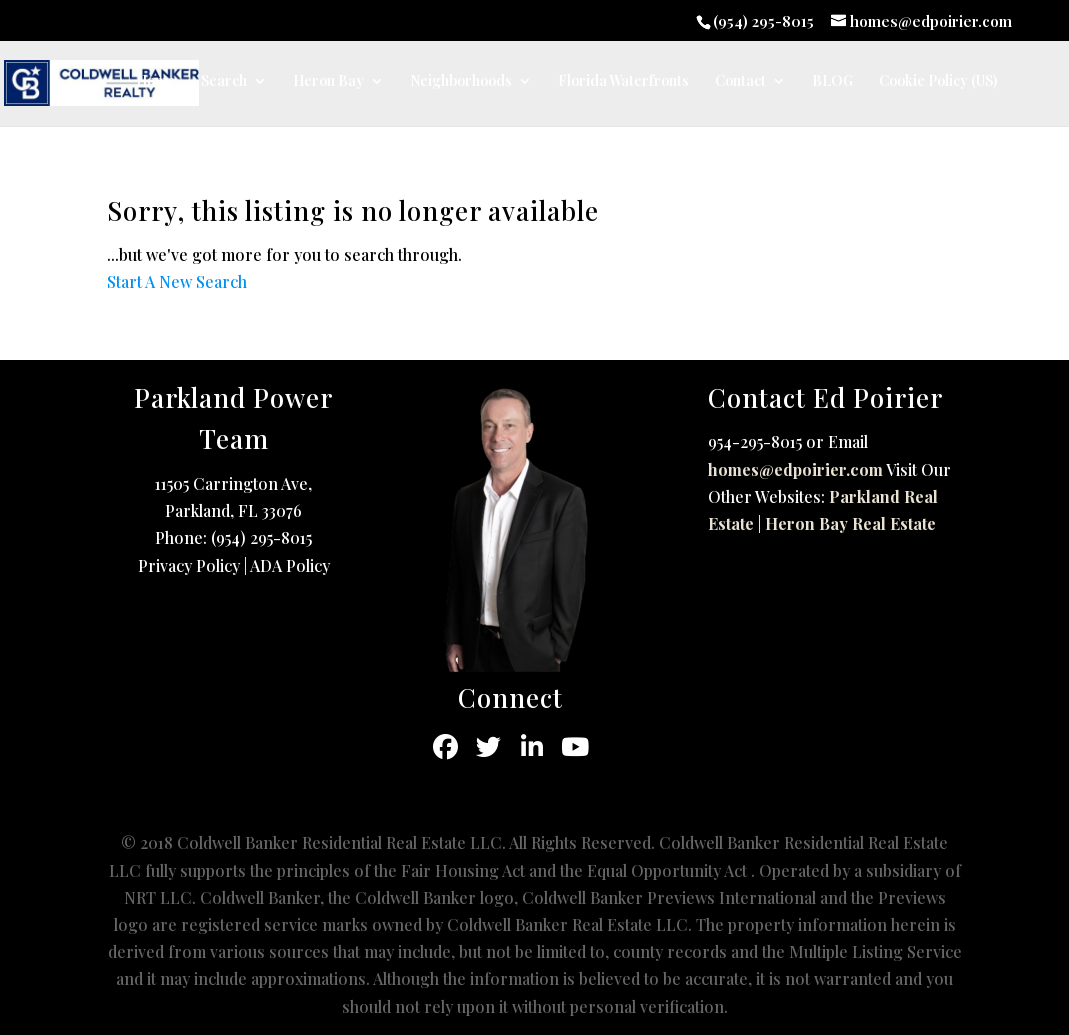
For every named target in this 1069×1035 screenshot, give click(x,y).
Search (224, 82)
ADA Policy (290, 565)
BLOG (832, 82)
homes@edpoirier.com (795, 469)
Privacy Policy (189, 565)
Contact (740, 82)
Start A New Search (177, 281)
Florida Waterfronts (623, 82)
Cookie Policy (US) (938, 82)
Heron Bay (328, 82)
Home (155, 82)
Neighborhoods (461, 82)
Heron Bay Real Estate (850, 523)
